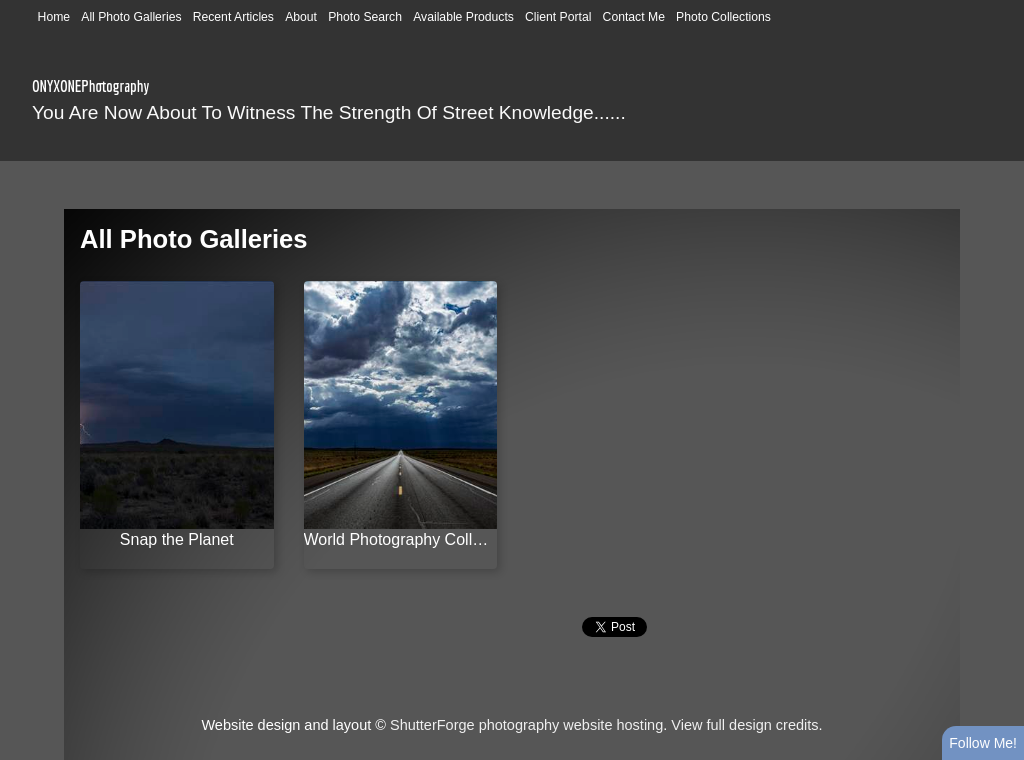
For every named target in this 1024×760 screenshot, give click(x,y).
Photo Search (365, 17)
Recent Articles (233, 17)
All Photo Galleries (131, 17)
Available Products (463, 17)
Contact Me (634, 17)
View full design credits (744, 725)
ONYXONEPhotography (90, 86)
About (301, 17)
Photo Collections (723, 17)
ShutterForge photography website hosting (526, 725)
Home (54, 17)
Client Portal (558, 17)
